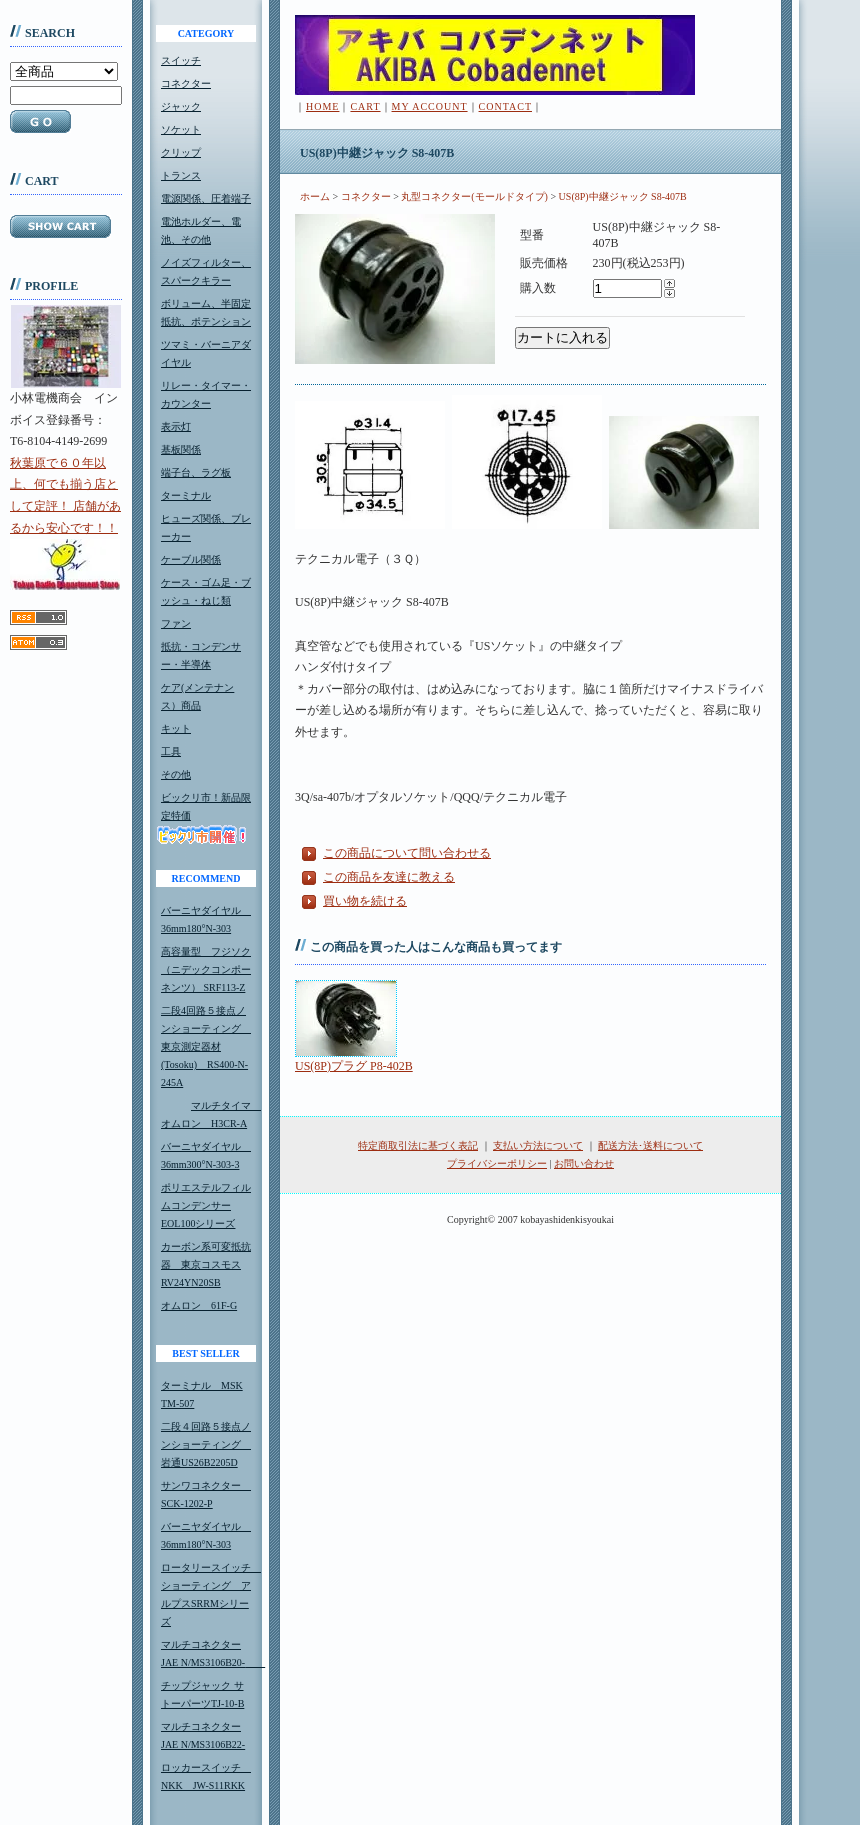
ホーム (315, 196)
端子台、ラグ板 (196, 472)
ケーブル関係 (191, 559)
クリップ (181, 152)
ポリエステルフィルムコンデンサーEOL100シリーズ (206, 1205)
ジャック (181, 106)
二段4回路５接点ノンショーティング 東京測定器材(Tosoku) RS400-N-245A (206, 1046)
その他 (176, 774)
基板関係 (181, 449)
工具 (171, 751)
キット (176, 728)
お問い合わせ (584, 1163)
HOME (322, 106)
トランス (181, 175)
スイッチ (181, 60)
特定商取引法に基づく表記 (418, 1145)
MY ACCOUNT (430, 106)
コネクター (186, 83)
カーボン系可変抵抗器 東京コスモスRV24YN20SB (206, 1264)
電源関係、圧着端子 (206, 198)
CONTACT (505, 106)
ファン (176, 623)
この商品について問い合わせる (407, 853)
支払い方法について (538, 1145)
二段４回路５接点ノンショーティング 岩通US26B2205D (206, 1444)
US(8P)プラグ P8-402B (354, 1066)
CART (365, 106)
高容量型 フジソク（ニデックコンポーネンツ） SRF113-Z (206, 969)
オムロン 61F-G (199, 1305)
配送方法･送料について (650, 1145)
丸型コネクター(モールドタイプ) (474, 196)
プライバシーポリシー (497, 1163)
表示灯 (176, 426)
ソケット (181, 129)
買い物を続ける (365, 901)
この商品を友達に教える (389, 877)
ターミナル (186, 495)
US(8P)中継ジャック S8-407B (623, 196)
